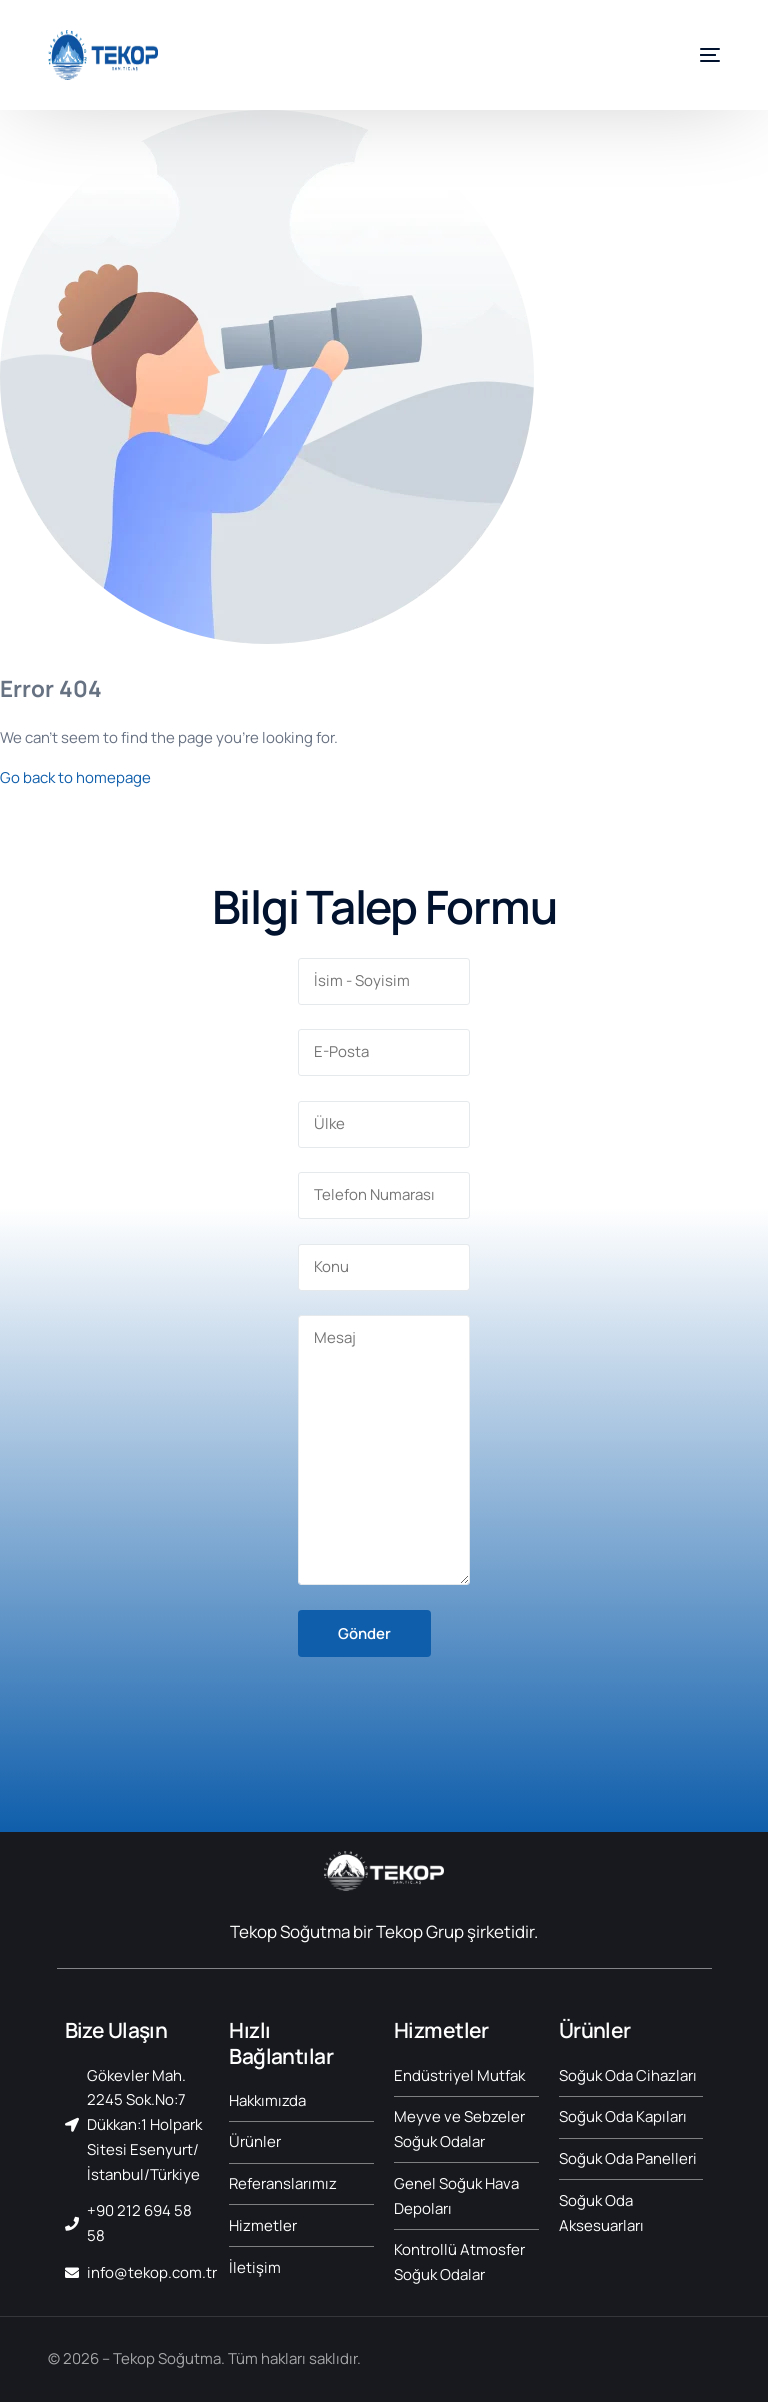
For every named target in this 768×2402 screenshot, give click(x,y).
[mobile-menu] (695, 55)
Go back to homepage (75, 777)
